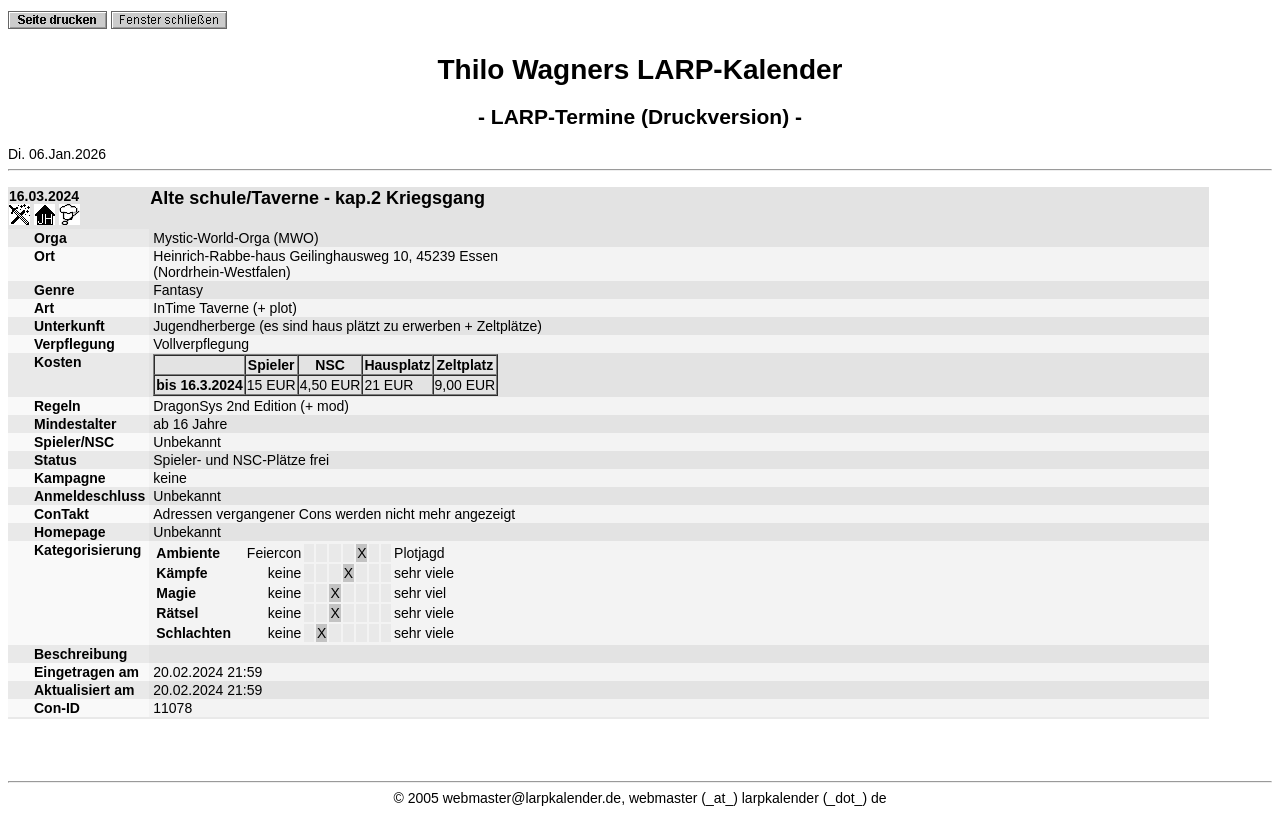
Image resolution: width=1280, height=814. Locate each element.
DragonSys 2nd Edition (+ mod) (251, 406)
